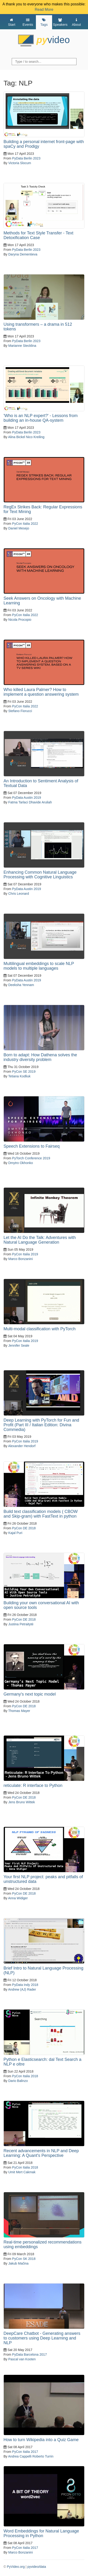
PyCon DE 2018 (24, 1528)
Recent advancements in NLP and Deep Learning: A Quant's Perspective (41, 2153)
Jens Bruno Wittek (21, 1802)
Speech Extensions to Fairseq (32, 1146)
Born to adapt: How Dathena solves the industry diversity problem (40, 1057)
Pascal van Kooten (22, 2359)
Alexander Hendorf (21, 1446)
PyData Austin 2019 (26, 797)
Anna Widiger (18, 1898)
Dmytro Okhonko (20, 1163)
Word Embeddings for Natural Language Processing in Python (41, 2533)
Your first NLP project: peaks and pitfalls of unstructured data (43, 1879)
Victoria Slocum (19, 163)
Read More (44, 9)
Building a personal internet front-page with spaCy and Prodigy (44, 144)
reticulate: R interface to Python (33, 1785)
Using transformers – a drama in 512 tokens (38, 326)
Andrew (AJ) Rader (22, 1989)
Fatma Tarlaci (18, 802)
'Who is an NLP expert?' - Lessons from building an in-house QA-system (41, 418)
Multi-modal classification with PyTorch (40, 1329)
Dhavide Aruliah (40, 802)
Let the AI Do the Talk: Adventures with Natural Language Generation (40, 1240)
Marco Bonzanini (20, 1259)
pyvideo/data (36, 2567)
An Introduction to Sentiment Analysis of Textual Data (41, 783)
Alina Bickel (16, 437)
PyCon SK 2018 (24, 2259)
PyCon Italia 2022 (25, 523)
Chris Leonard (18, 893)
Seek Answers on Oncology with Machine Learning (42, 600)
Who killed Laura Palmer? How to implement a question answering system (41, 692)
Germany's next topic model (30, 1694)
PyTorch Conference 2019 (31, 1158)
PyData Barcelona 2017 (29, 2354)
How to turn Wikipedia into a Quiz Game (41, 2439)
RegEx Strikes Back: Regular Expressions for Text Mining (43, 509)
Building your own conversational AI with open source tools (41, 1605)
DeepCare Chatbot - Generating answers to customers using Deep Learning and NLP (42, 2338)
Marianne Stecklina (22, 345)
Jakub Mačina (18, 2263)
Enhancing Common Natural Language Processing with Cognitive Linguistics (40, 874)
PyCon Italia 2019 (25, 1254)
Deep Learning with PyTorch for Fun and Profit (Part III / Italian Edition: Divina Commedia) (41, 1425)
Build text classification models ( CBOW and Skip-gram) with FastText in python (41, 1514)
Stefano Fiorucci (20, 711)
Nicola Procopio (19, 619)
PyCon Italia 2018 (25, 2076)
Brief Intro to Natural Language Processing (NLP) (43, 1970)
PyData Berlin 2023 (26, 158)
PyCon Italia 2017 (25, 2452)
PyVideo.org (16, 2567)
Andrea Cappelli (19, 2456)
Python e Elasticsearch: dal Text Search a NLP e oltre (42, 2061)
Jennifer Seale (18, 1345)
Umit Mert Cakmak (21, 2172)
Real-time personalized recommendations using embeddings (42, 2244)
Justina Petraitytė (20, 1624)
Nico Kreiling (35, 437)
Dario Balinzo (18, 2081)
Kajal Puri (15, 1533)
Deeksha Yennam (21, 985)
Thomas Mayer (19, 1711)
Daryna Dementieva (22, 254)
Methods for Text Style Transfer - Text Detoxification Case (38, 235)
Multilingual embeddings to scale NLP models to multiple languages (39, 966)
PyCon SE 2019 (24, 1071)
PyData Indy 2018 (25, 1985)
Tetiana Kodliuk (19, 1076)
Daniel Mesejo (18, 528)
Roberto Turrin (42, 2456)
